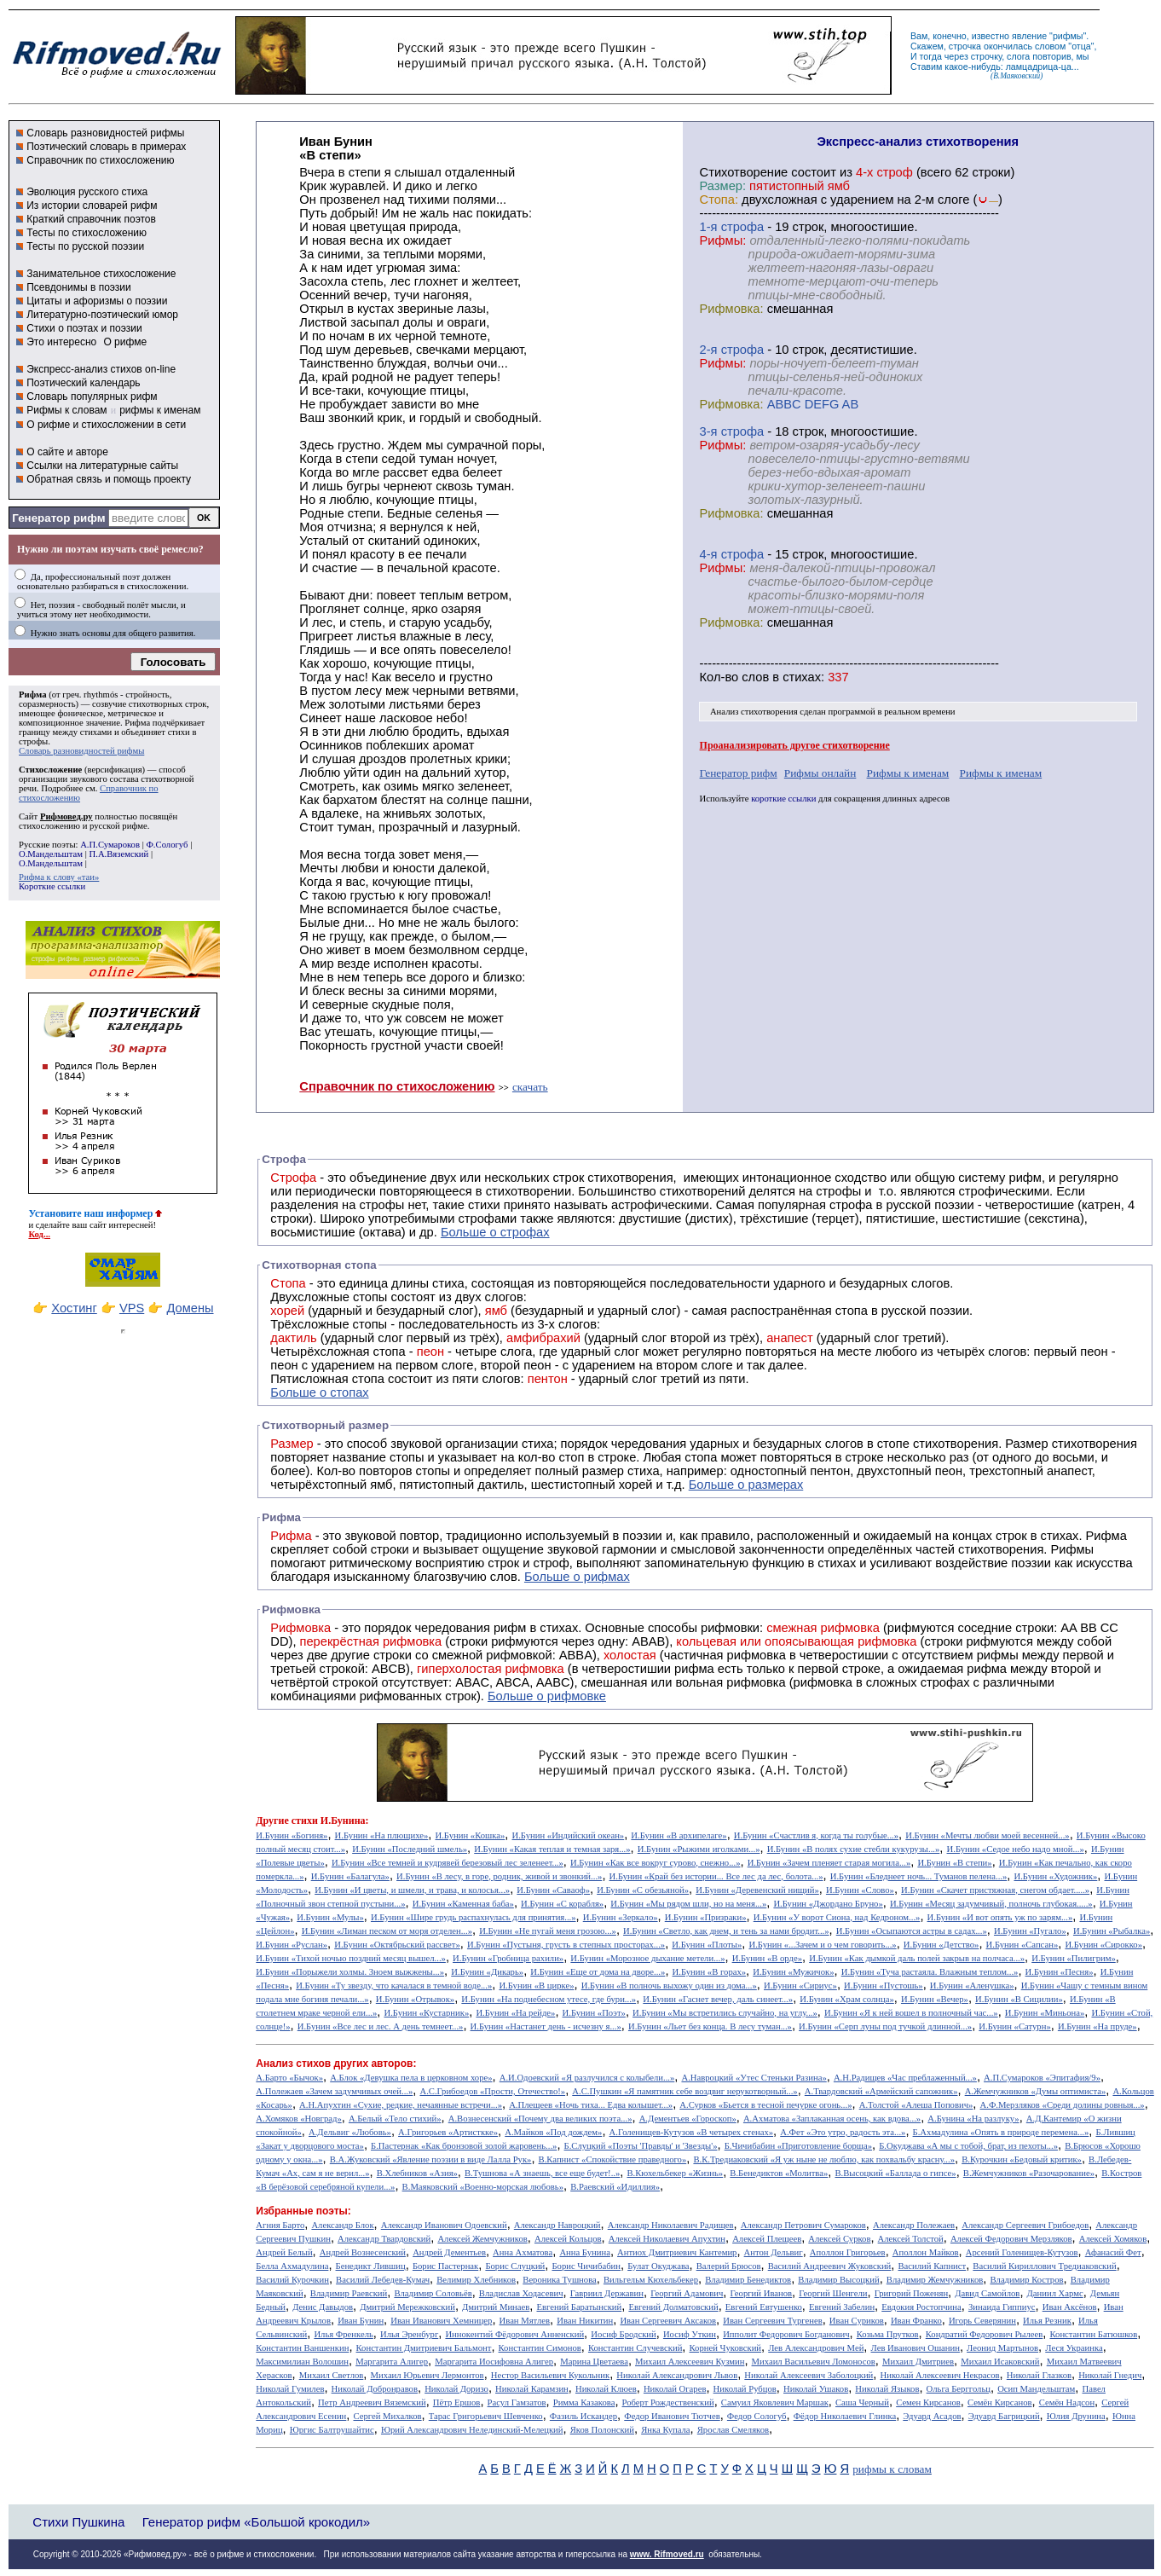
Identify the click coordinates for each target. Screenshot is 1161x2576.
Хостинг (73, 1308)
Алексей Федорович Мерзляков (1011, 2238)
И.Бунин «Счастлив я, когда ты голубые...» (816, 1835)
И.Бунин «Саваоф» (553, 1890)
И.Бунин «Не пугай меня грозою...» (547, 1931)
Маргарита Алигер (391, 2361)
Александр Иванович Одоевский (444, 2225)
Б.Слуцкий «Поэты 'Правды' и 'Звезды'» (641, 2146)
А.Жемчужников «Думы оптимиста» (1035, 2091)
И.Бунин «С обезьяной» (643, 1890)
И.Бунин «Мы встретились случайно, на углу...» (724, 2012)
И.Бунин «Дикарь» (487, 1972)
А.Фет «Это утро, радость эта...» (842, 2132)
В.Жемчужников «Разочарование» (1029, 2173)
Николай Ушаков (815, 2389)
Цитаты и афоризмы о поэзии (96, 301)
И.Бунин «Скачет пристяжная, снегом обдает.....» (995, 1890)
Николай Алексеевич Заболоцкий (808, 2375)
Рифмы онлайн (820, 773)
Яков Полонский (602, 2429)
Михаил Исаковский (1000, 2361)
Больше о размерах (746, 1484)
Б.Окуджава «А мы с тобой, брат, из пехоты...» (968, 2146)
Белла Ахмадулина (292, 2266)
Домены (189, 1308)
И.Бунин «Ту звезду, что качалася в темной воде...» (394, 1985)
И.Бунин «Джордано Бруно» (827, 1903)
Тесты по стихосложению (86, 233)
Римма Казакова (584, 2402)
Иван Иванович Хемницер (441, 2320)
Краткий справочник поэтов (91, 219)
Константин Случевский (635, 2348)
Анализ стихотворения (754, 711)
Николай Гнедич (1109, 2375)
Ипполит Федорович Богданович (786, 2334)
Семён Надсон (1067, 2402)
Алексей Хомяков (1113, 2238)
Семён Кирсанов (1000, 2402)
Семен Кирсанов (928, 2402)
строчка (965, 46)
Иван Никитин (585, 2320)
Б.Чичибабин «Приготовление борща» (798, 2146)
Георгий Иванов (762, 2293)
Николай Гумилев (290, 2389)
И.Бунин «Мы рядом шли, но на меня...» (688, 1903)
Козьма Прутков (888, 2334)
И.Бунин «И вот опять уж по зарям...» (1000, 1917)
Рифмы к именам (908, 773)
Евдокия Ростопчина (921, 2307)
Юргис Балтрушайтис (332, 2429)
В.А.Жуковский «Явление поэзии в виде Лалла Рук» (431, 2159)
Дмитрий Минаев (495, 2307)
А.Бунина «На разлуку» (973, 2118)
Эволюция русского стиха (86, 192)
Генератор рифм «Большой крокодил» (256, 2522)
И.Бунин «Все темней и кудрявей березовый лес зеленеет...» (447, 1862)
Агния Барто (280, 2225)
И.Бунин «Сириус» (800, 1985)
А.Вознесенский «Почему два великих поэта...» (540, 2118)
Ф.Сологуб (167, 844)
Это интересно (61, 342)
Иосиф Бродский (623, 2334)
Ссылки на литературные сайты (102, 466)
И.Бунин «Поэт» (594, 2012)
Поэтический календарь (83, 383)
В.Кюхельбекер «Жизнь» (675, 2173)
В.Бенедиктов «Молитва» (779, 2173)
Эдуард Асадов (932, 2416)
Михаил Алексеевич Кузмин (689, 2361)
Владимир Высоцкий (838, 2279)
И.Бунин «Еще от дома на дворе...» (597, 1972)
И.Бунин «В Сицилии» (1019, 1999)
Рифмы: (723, 240)
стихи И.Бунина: (330, 1820)
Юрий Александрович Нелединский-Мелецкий (472, 2429)
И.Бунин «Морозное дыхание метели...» (647, 1958)
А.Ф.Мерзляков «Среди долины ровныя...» (1062, 2105)
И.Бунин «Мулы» (330, 1917)
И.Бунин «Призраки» (706, 1917)
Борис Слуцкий (515, 2266)
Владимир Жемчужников (935, 2279)
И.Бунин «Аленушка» (972, 1985)
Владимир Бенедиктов (748, 2279)
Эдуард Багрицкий (1004, 2416)
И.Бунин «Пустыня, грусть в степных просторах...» (566, 1944)
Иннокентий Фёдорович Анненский (514, 2334)
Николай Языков (887, 2389)
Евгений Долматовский (673, 2307)
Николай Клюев (606, 2389)
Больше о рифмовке (547, 1696)
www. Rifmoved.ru (667, 2554)
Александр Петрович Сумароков (803, 2225)
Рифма (33, 694)
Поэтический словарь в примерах (106, 147)
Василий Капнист (932, 2266)
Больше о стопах (319, 1392)
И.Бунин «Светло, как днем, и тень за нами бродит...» (726, 1931)
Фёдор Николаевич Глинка (845, 2416)
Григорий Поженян (911, 2293)
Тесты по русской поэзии (85, 246)
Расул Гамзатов (517, 2402)
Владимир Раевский (348, 2293)
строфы (33, 741)
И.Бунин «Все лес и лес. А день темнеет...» (380, 2026)
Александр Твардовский (384, 2238)
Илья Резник (1047, 2320)
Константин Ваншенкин (302, 2348)
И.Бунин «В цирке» (536, 1985)
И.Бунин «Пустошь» (883, 1985)
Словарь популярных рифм (91, 396)
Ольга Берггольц (959, 2389)
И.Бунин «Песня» (1059, 1972)
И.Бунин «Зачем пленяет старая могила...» (829, 1862)
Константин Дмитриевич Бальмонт (424, 2348)
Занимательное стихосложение (101, 274)
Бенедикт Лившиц (371, 2266)
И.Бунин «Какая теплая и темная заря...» (552, 1849)
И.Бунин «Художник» (1056, 1876)
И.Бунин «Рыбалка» (1111, 1931)
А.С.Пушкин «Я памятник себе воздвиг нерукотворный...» (684, 2091)
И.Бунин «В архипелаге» (678, 1835)
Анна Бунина (584, 2252)
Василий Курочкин (292, 2279)
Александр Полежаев (914, 2225)
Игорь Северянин (982, 2320)
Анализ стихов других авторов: (336, 2063)
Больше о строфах (495, 1232)
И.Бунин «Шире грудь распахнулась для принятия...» (473, 1917)
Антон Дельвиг (773, 2252)
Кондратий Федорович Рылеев (984, 2334)
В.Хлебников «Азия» (417, 2173)
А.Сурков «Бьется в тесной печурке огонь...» (765, 2105)
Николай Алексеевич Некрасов (939, 2375)
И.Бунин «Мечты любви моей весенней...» (987, 1835)
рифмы (1068, 36)
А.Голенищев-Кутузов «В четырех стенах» (691, 2132)
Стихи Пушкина (78, 2522)
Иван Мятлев (525, 2320)
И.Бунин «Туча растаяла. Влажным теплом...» (930, 1972)
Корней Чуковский (726, 2348)
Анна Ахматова (522, 2252)
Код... (39, 1234)
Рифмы (1072, 1549)
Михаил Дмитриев (918, 2361)
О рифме (125, 342)
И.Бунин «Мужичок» (793, 1972)
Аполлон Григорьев (848, 2252)
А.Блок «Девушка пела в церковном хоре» (411, 2077)
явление (1029, 36)
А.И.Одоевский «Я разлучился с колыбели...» (587, 2077)
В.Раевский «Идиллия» (615, 2186)
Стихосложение (50, 769)
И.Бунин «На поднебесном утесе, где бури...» (548, 1999)
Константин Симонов (540, 2348)
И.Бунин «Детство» (941, 1944)
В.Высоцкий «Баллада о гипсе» (895, 2173)
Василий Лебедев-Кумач (383, 2279)
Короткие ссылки (52, 886)
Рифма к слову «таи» (59, 877)
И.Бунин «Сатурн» (1014, 2026)
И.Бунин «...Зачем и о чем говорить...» (822, 1944)
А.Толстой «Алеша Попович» (916, 2105)
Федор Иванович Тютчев (671, 2416)
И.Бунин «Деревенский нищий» (757, 1890)
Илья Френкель (343, 2334)
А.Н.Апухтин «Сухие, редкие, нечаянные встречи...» (400, 2105)
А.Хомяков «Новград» (298, 2118)
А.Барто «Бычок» (289, 2077)
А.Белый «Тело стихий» (395, 2118)
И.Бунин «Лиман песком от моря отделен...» (387, 1931)
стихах (802, 677)
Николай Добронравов (375, 2389)
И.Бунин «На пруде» (1097, 2026)
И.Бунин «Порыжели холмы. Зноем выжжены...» (350, 1972)
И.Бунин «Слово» (860, 1890)
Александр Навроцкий (557, 2225)
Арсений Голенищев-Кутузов (1022, 2252)
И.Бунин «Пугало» (1030, 1931)
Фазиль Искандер (583, 2416)
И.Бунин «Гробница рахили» (508, 1958)
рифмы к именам (159, 410)
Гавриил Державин (607, 2293)
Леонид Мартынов (1002, 2348)
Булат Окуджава (658, 2266)
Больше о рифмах (577, 1576)
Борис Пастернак (445, 2266)
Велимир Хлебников (476, 2279)
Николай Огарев (675, 2389)
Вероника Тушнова (559, 2279)
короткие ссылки (783, 798)
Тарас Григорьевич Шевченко (486, 2416)
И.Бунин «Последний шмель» (409, 1849)
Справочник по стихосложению (100, 160)
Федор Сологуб (757, 2416)
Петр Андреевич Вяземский (372, 2402)
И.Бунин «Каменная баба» (463, 1903)
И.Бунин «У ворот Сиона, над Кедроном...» (837, 1917)
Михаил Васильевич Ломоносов (813, 2361)
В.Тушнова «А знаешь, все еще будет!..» (542, 2173)
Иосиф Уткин (689, 2334)
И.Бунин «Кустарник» (426, 2012)
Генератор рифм (58, 518)
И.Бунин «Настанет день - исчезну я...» (546, 2026)
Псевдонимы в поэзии (78, 287)
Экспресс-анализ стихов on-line (101, 369)
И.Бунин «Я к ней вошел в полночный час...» (911, 2012)
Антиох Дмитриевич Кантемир (676, 2252)
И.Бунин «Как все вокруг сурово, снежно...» (655, 1862)
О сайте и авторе (67, 452)
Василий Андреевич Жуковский (830, 2266)
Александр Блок (342, 2225)
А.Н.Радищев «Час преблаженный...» (905, 2077)
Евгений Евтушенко (763, 2307)
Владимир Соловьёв (432, 2293)
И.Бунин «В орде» (767, 1958)
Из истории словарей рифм (91, 205)
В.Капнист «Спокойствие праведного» (613, 2159)
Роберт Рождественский (668, 2402)
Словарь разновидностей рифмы (105, 133)
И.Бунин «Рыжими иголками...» (699, 1849)
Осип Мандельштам (1036, 2389)
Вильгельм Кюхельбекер (651, 2279)
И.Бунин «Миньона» (1044, 2012)
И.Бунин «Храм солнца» (847, 1999)
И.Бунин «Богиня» (291, 1835)
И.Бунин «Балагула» (350, 1876)
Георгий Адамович (686, 2293)
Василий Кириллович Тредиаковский (1044, 2266)
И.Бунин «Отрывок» (415, 1999)
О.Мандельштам (51, 854)
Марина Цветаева (594, 2361)
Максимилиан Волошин (302, 2361)
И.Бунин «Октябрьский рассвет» (397, 1944)
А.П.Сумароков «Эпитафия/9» (1042, 2077)
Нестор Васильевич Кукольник (550, 2375)
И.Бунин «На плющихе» (382, 1835)
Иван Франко (916, 2320)
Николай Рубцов (745, 2389)
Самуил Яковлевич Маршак (775, 2402)
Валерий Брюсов (728, 2266)
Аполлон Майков (925, 2252)
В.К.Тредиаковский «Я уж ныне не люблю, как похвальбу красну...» (824, 2159)
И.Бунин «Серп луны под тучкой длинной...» (885, 2026)
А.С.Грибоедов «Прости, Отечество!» (492, 2091)
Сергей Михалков (387, 2416)
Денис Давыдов (322, 2307)
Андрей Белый (284, 2252)
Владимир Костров (1026, 2279)
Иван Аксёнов (1070, 2307)
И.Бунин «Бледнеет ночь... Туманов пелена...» (919, 1876)
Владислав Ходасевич (521, 2293)
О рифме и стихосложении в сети (106, 425)
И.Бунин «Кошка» (470, 1835)
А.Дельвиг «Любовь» (350, 2132)
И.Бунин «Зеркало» (620, 1917)
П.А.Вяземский (119, 854)
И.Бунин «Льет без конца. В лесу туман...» (710, 2026)
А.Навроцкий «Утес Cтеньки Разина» (753, 2077)
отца (1081, 46)
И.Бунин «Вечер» (934, 1999)
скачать (530, 1086)
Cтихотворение (744, 172)
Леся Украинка (1073, 2348)
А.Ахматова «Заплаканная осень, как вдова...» (832, 2118)
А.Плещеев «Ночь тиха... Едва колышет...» (591, 2105)
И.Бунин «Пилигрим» (1073, 1958)
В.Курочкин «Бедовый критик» (1022, 2159)
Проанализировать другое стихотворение (795, 745)
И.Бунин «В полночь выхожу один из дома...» (669, 1985)
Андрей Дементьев (449, 2252)
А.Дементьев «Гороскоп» (687, 2118)
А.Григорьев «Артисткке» (448, 2132)
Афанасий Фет (1113, 2252)
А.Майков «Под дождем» (553, 2132)
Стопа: (719, 199)
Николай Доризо (456, 2389)
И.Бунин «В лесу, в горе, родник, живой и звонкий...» (499, 1876)
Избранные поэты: (303, 2211)
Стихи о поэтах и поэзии (84, 328)
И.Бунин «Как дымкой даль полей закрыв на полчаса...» (917, 1958)
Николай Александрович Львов (676, 2375)
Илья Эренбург (409, 2334)
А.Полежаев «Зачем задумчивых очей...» (334, 2091)
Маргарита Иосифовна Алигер (494, 2361)
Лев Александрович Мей (816, 2348)
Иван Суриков (856, 2320)
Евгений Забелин (842, 2307)
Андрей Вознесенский (363, 2252)
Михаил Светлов (331, 2375)
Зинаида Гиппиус (1002, 2307)
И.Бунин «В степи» (954, 1862)
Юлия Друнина (1076, 2416)
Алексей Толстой (911, 2238)
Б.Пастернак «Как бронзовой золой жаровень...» (464, 2146)
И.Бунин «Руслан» (291, 1944)
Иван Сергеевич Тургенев (773, 2320)
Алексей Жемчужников (482, 2238)
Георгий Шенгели (833, 2293)
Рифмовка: (732, 308)
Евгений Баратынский (578, 2307)
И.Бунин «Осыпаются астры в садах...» (911, 1931)
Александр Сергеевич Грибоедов (1025, 2225)
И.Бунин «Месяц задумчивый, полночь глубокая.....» (991, 1903)
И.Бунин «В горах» (710, 1972)
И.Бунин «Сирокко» (1103, 1944)
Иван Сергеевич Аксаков (668, 2320)
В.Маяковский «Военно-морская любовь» (482, 2186)
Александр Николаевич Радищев (671, 2225)
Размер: (723, 186)
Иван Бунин (361, 2320)
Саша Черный (862, 2402)
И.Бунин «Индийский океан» (567, 1835)
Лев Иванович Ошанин (915, 2348)
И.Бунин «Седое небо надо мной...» (1015, 1849)
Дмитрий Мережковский (407, 2307)
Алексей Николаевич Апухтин (667, 2238)
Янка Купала (665, 2429)
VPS (131, 1308)
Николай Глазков (1039, 2375)
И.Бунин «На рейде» (515, 2012)
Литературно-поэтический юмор (102, 315)
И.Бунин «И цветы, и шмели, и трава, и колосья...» (412, 1890)
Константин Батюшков (1094, 2334)
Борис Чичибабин (586, 2266)
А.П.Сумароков (110, 844)
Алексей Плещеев (766, 2238)
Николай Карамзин (532, 2389)
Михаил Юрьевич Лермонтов (427, 2375)
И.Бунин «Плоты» (707, 1944)
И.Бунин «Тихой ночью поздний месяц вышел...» (351, 1958)
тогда (931, 56)
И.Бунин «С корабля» (562, 1903)
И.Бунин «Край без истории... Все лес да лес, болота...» (716, 1876)
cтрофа (743, 227)
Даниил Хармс (1055, 2293)
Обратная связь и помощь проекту (108, 479)
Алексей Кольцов (568, 2238)
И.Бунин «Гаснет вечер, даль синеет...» (718, 1999)
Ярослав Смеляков (733, 2429)
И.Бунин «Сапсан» (1022, 1944)
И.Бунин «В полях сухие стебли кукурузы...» (853, 1849)
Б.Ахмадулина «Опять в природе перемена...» (1001, 2132)
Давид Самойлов (987, 2293)
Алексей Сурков (839, 2238)
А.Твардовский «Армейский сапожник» (881, 2091)
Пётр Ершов (457, 2402)
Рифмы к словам (66, 410)
